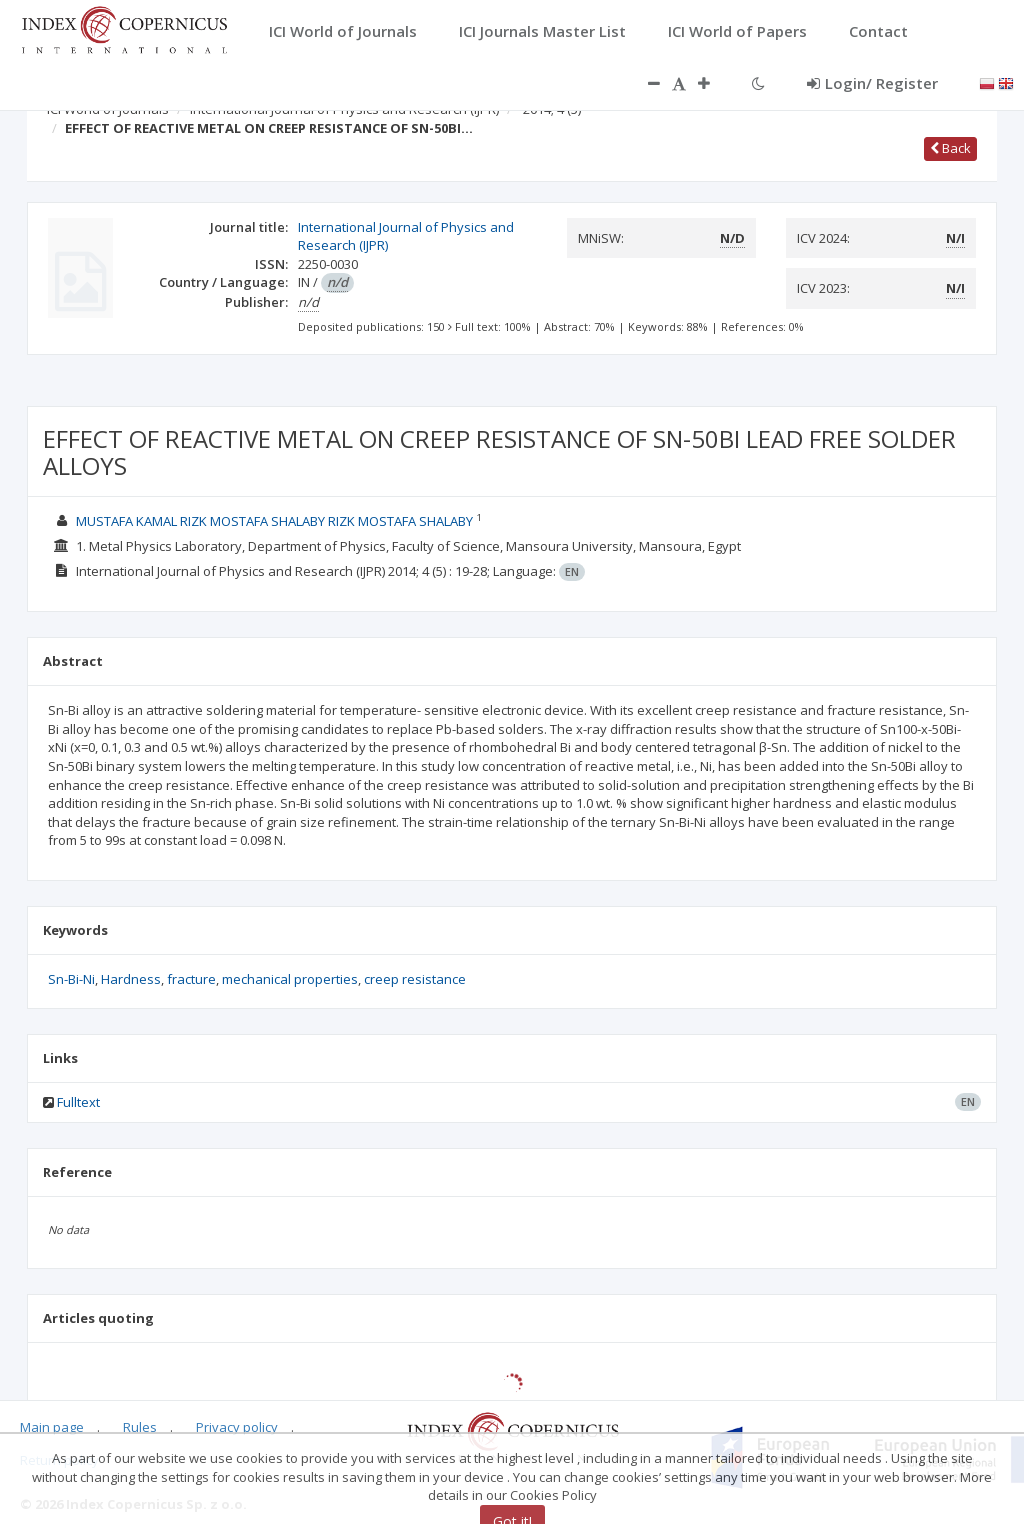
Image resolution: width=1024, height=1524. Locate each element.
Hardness (131, 979)
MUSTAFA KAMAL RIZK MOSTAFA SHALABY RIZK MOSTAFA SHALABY (274, 521)
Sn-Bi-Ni (71, 979)
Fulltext (78, 1102)
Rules (140, 1427)
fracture (191, 979)
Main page (52, 1427)
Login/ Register (872, 83)
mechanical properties (290, 979)
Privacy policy (237, 1427)
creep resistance (415, 979)
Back (950, 148)
